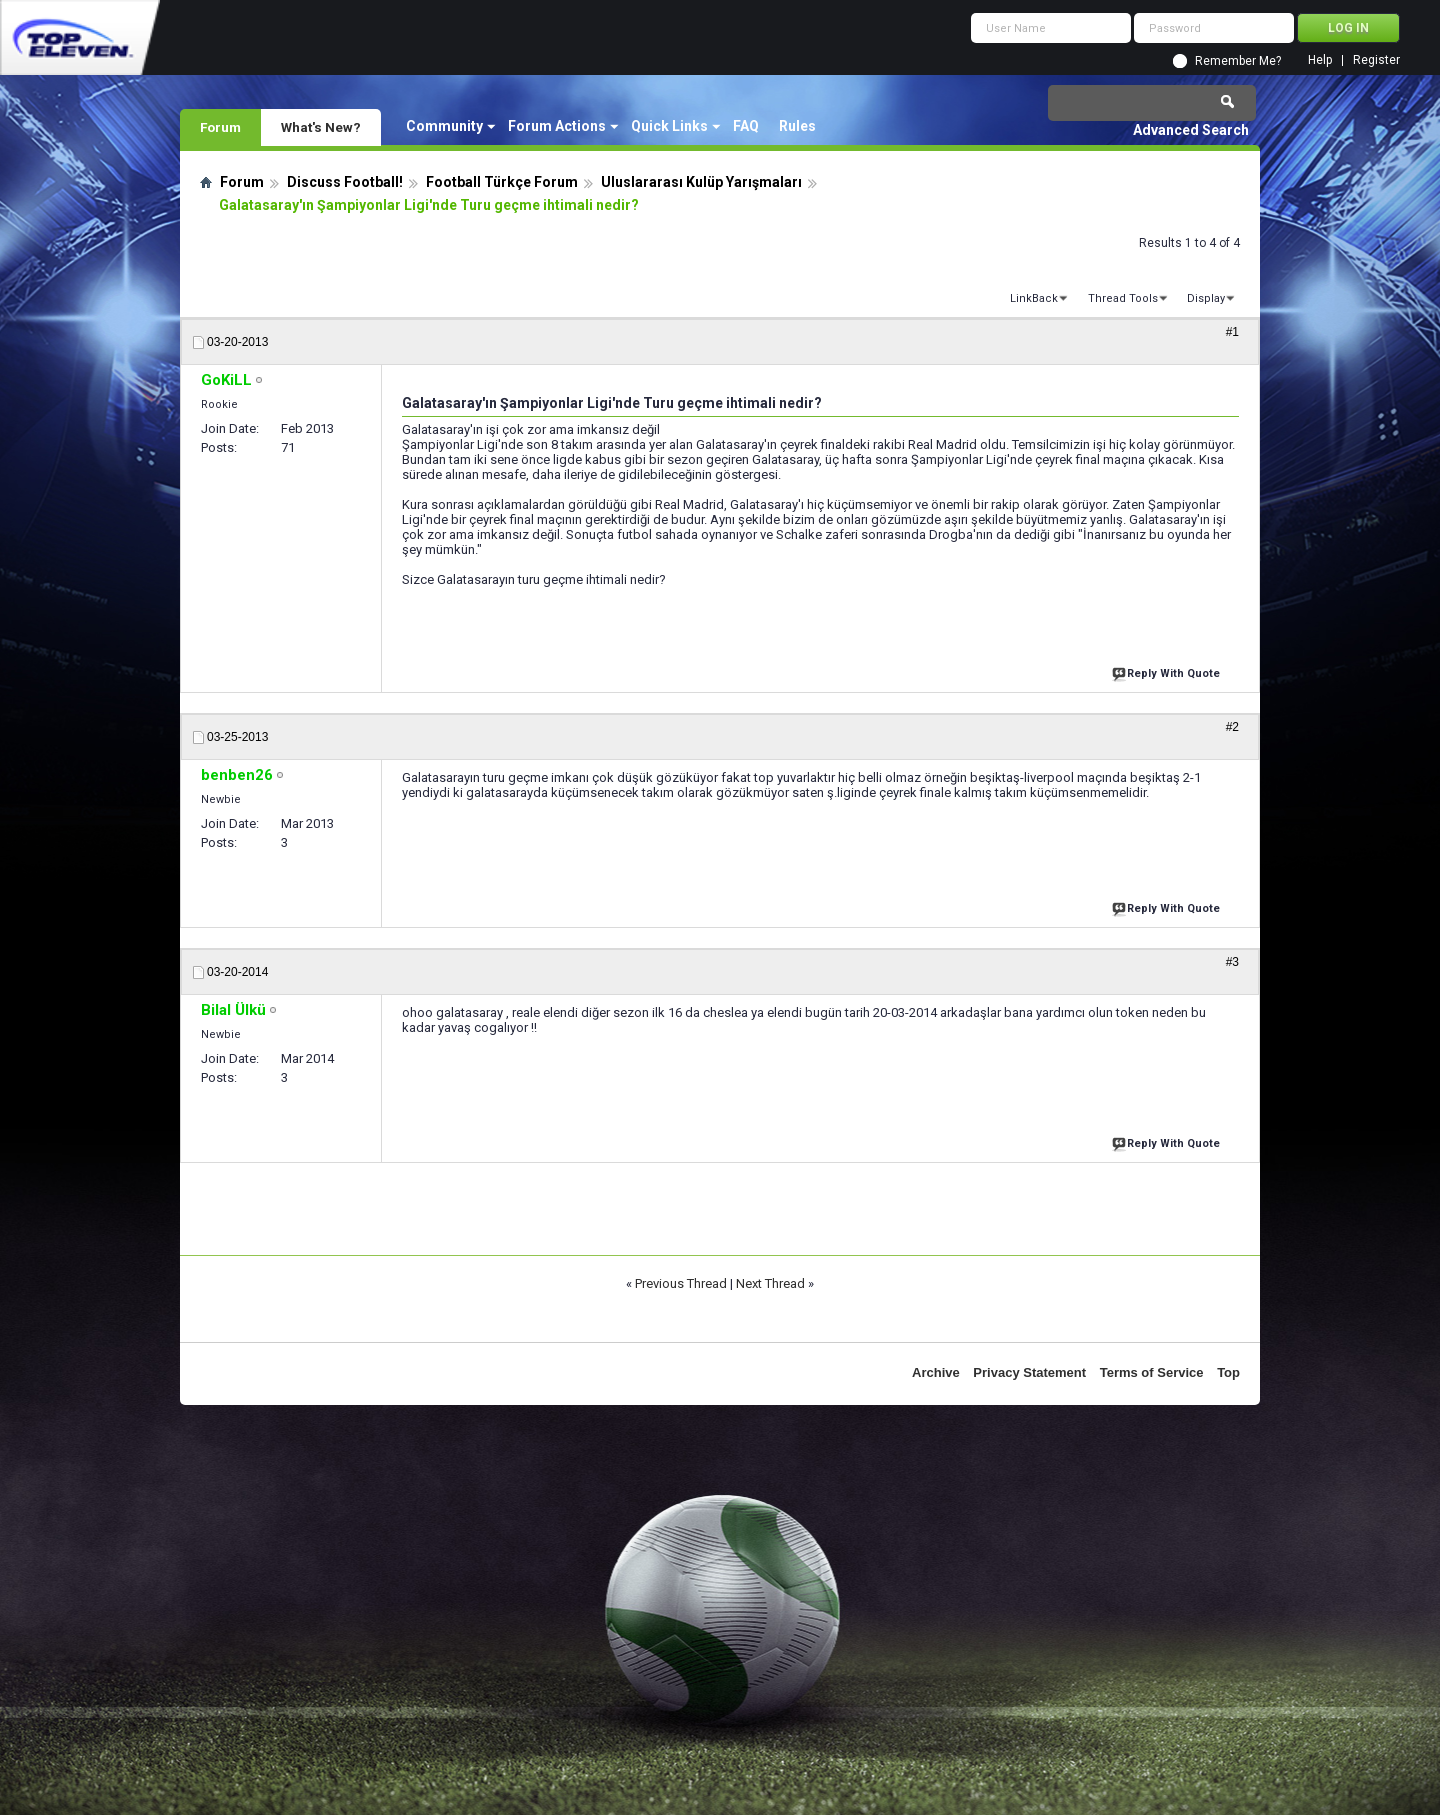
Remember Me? (1238, 61)
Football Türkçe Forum (502, 182)
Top (1228, 1372)
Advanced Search (1191, 130)
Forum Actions (557, 126)
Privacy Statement (1029, 1372)
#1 (1232, 332)
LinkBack (1034, 298)
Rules (797, 126)
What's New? (321, 127)
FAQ (746, 126)
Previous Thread (681, 1283)
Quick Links (669, 126)
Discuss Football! (345, 182)
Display (1206, 298)
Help (1320, 60)
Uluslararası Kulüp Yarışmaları (701, 182)
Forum (220, 127)
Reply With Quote (1168, 671)
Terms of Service (1152, 1372)
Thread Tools (1123, 298)
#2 (1232, 727)
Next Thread (770, 1283)
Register (1376, 60)
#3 (1232, 962)
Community (444, 126)
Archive (936, 1372)
